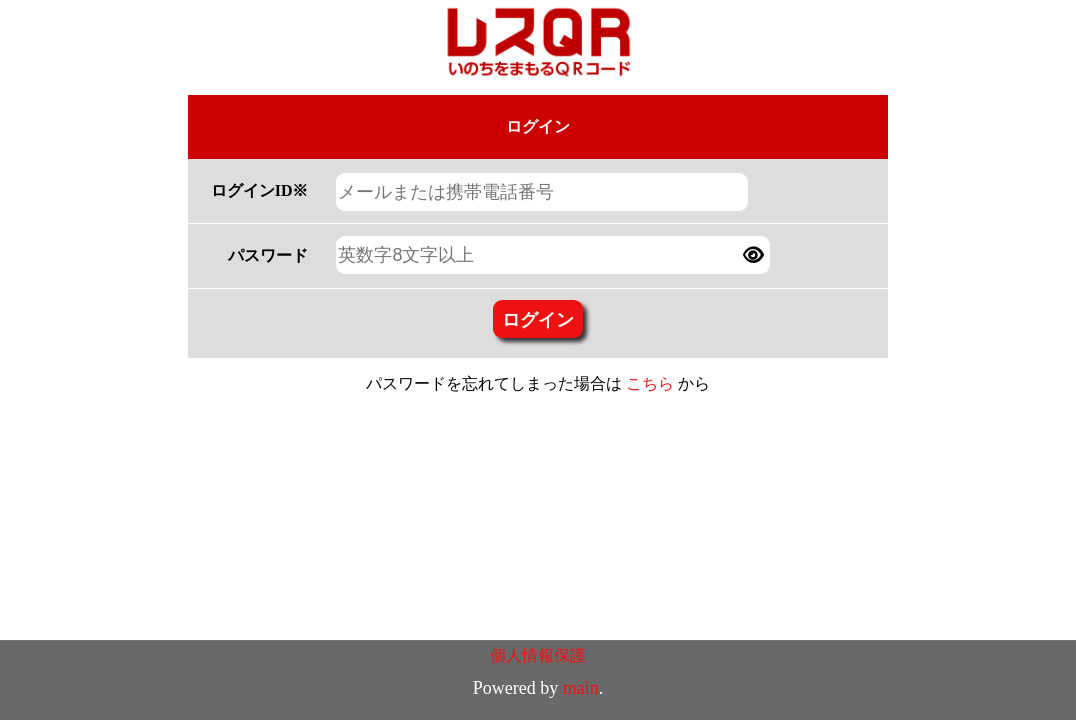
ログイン (538, 319)
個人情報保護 (538, 655)
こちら (650, 383)
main (581, 688)
